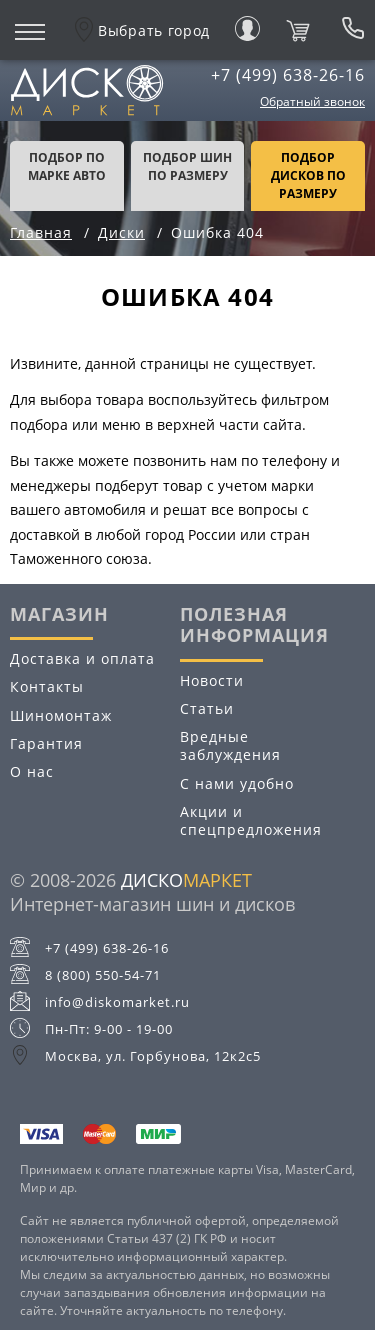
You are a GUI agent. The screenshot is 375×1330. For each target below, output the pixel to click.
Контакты (47, 686)
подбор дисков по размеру (308, 175)
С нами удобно (237, 783)
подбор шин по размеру (187, 166)
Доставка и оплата (82, 658)
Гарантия (46, 743)
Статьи (207, 708)
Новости (212, 680)
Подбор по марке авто (67, 166)
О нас (32, 771)
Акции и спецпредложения (251, 820)
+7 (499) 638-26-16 (288, 75)
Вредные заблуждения (230, 745)
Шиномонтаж (61, 715)
